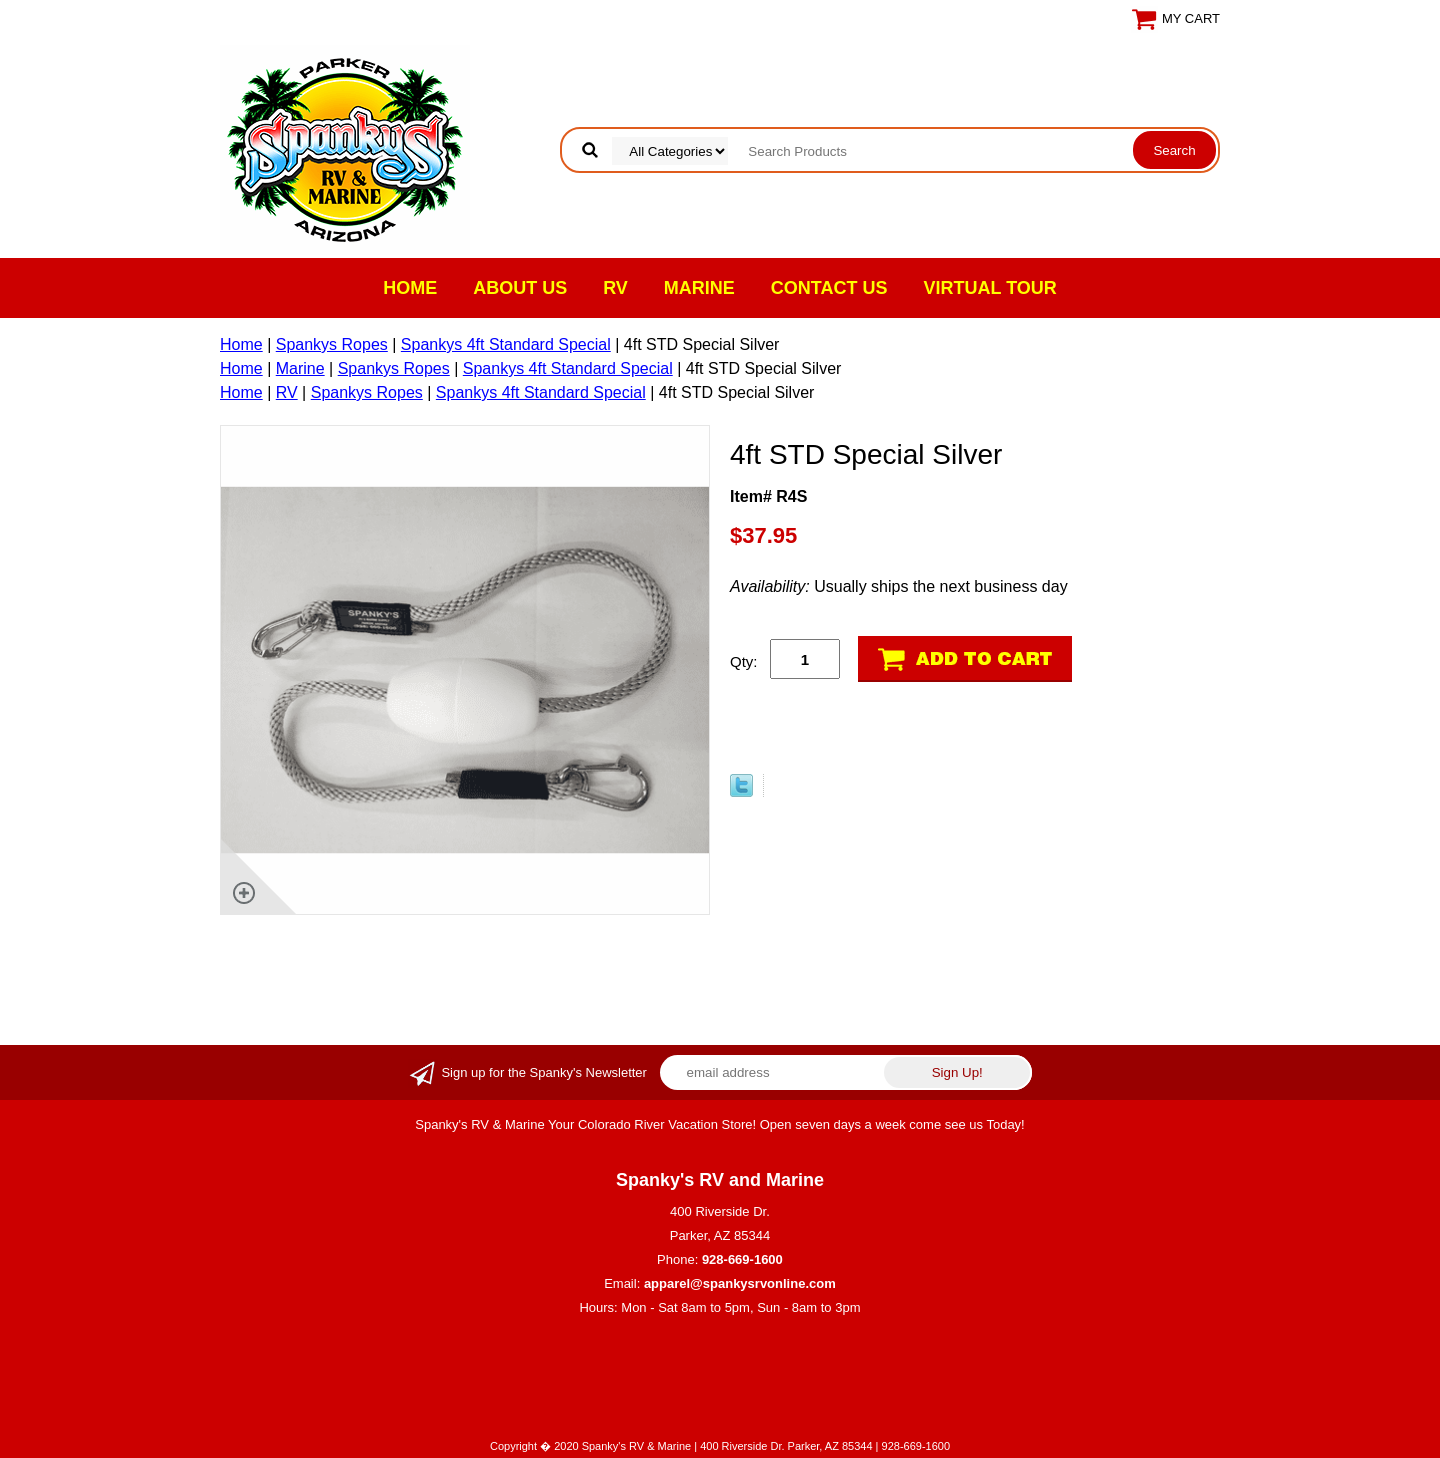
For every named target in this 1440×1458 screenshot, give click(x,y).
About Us (520, 288)
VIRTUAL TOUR (990, 288)
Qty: (744, 661)
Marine (699, 288)
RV (615, 288)
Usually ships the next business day (899, 586)
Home (410, 288)
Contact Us (829, 288)
